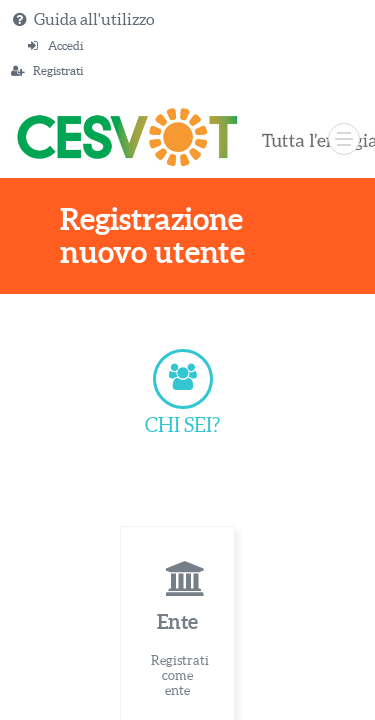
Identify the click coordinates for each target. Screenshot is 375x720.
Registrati (58, 70)
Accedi (65, 45)
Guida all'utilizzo (94, 19)
